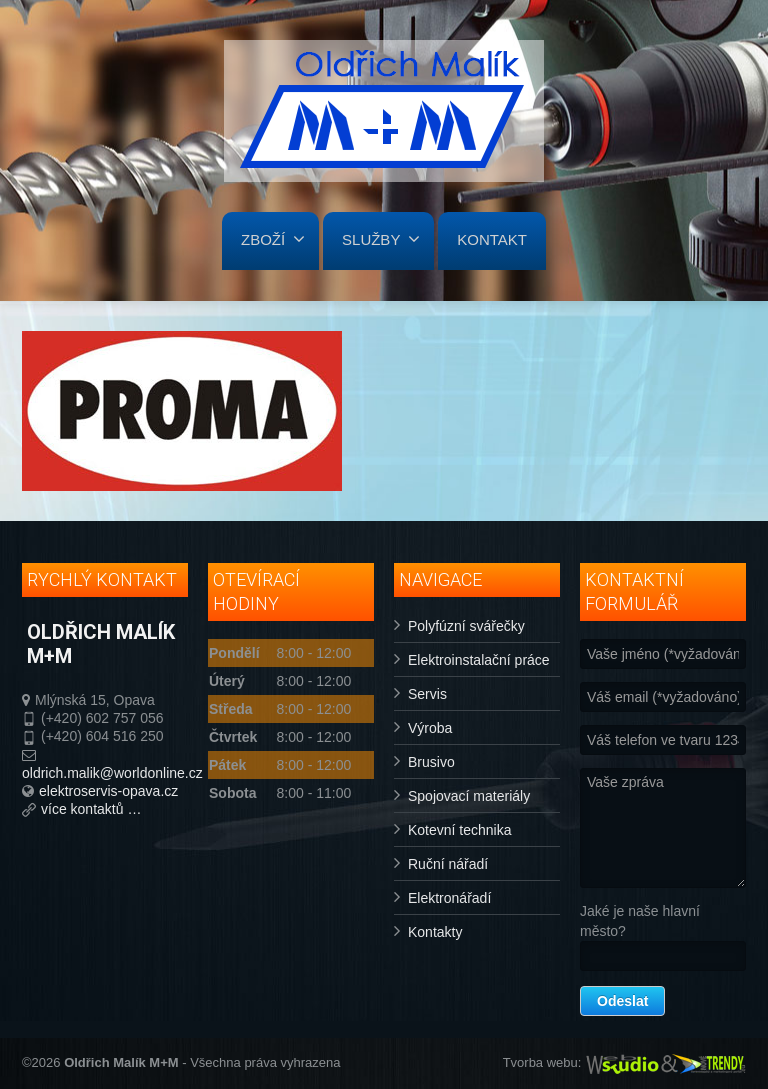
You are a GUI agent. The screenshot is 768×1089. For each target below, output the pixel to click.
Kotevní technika (460, 830)
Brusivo (431, 762)
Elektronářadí (449, 898)
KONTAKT (492, 239)
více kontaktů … (91, 809)
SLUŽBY (381, 239)
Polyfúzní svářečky (466, 626)
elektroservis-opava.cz (108, 791)
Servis (427, 694)
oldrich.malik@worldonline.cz (112, 773)
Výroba (430, 728)
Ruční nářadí (448, 864)
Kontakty (435, 932)
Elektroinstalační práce (479, 660)
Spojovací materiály (469, 796)
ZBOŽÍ (273, 239)
